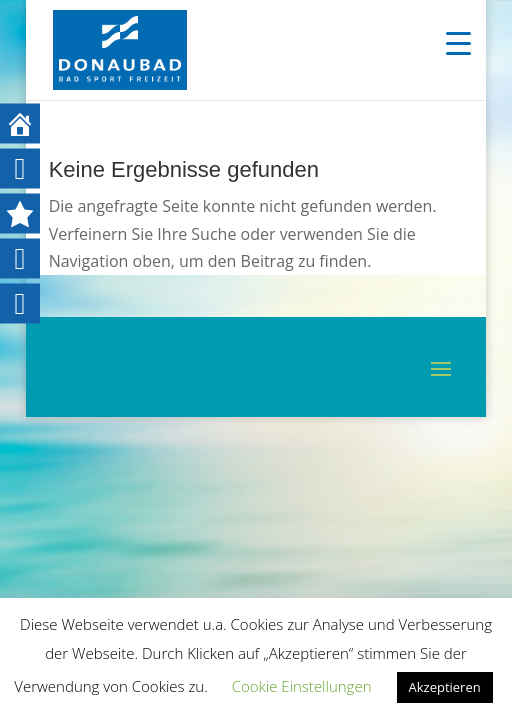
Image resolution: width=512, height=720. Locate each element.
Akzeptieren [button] (445, 687)
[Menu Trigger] (458, 42)
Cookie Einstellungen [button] (302, 686)
